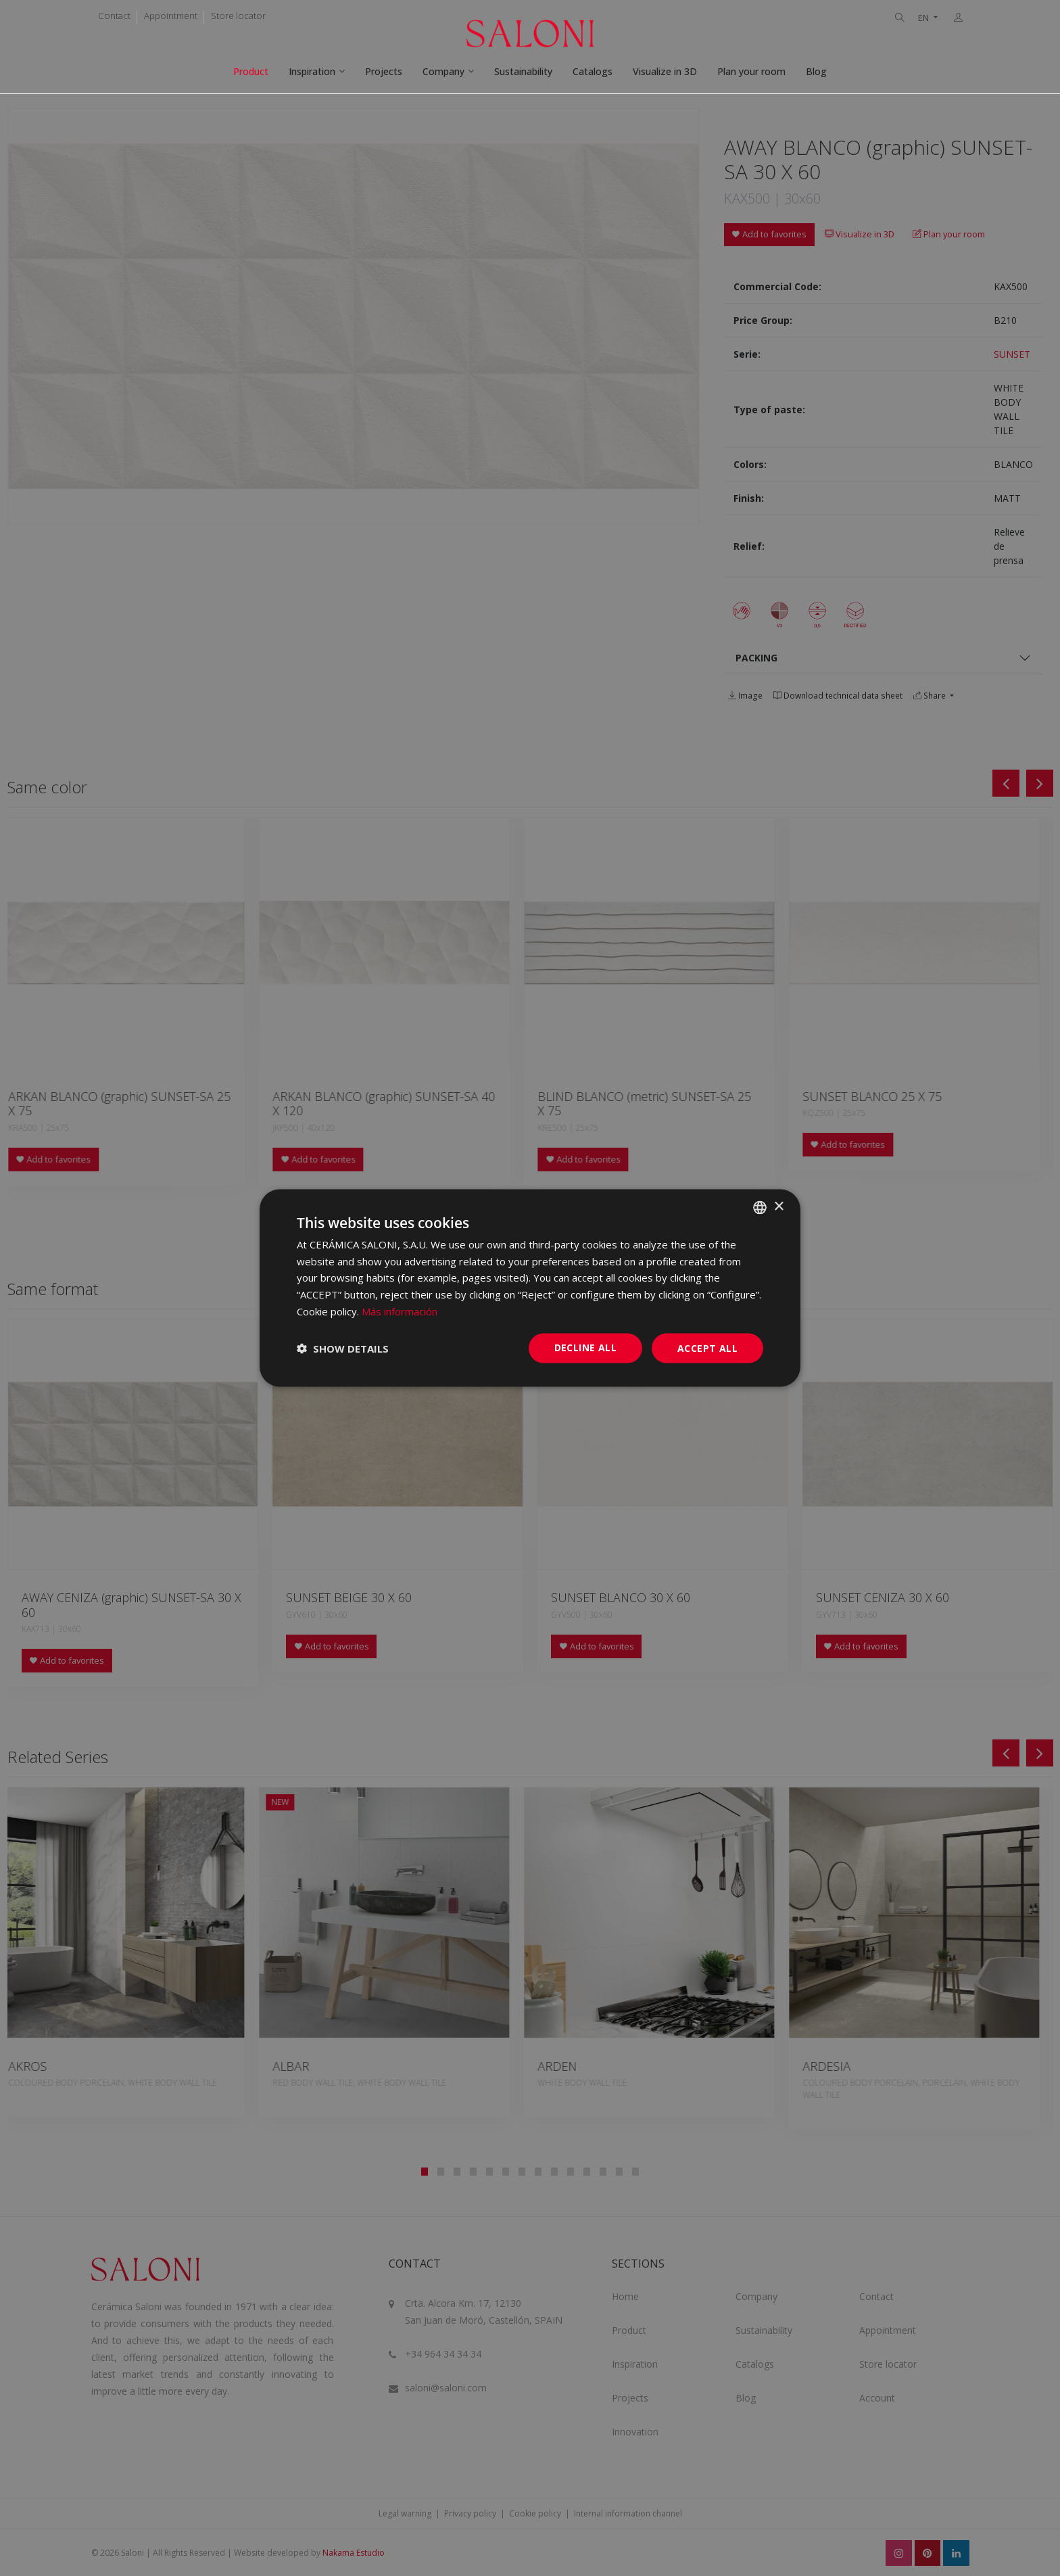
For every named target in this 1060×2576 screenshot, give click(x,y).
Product (250, 71)
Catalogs (592, 71)
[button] (343, 1348)
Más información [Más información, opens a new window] (399, 1310)
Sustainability (523, 71)
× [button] (778, 1207)
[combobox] (760, 1207)
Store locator (238, 15)
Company (443, 71)
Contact (114, 15)
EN (924, 18)
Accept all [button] (707, 1347)
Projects (383, 71)
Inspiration (312, 71)
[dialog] (530, 1288)
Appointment (170, 15)
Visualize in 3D (665, 71)
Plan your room (751, 71)
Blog (816, 71)
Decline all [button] (585, 1346)
